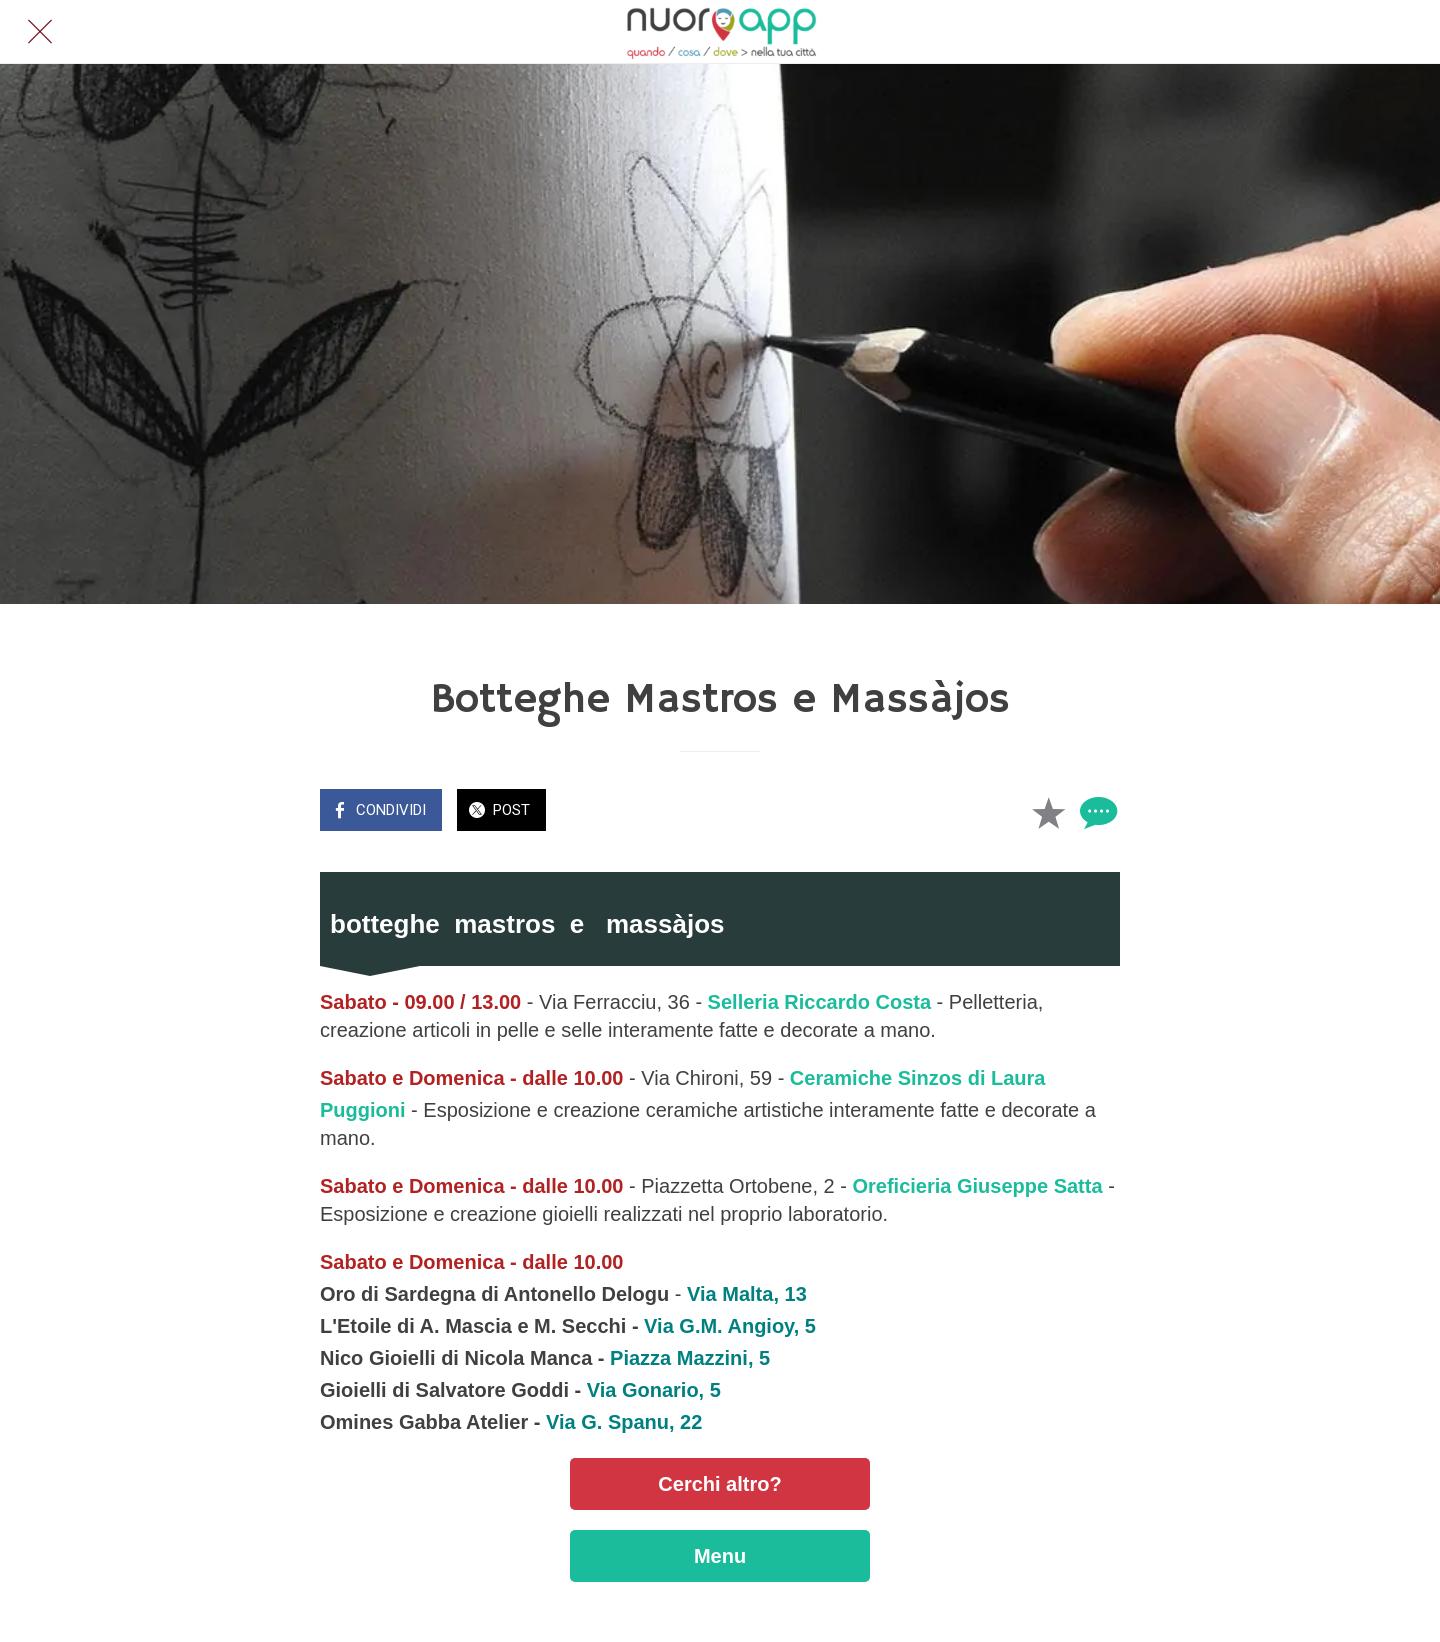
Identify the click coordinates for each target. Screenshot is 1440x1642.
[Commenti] (1096, 812)
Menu (720, 1556)
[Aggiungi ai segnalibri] (1048, 812)
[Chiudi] (40, 32)
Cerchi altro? (719, 1484)
